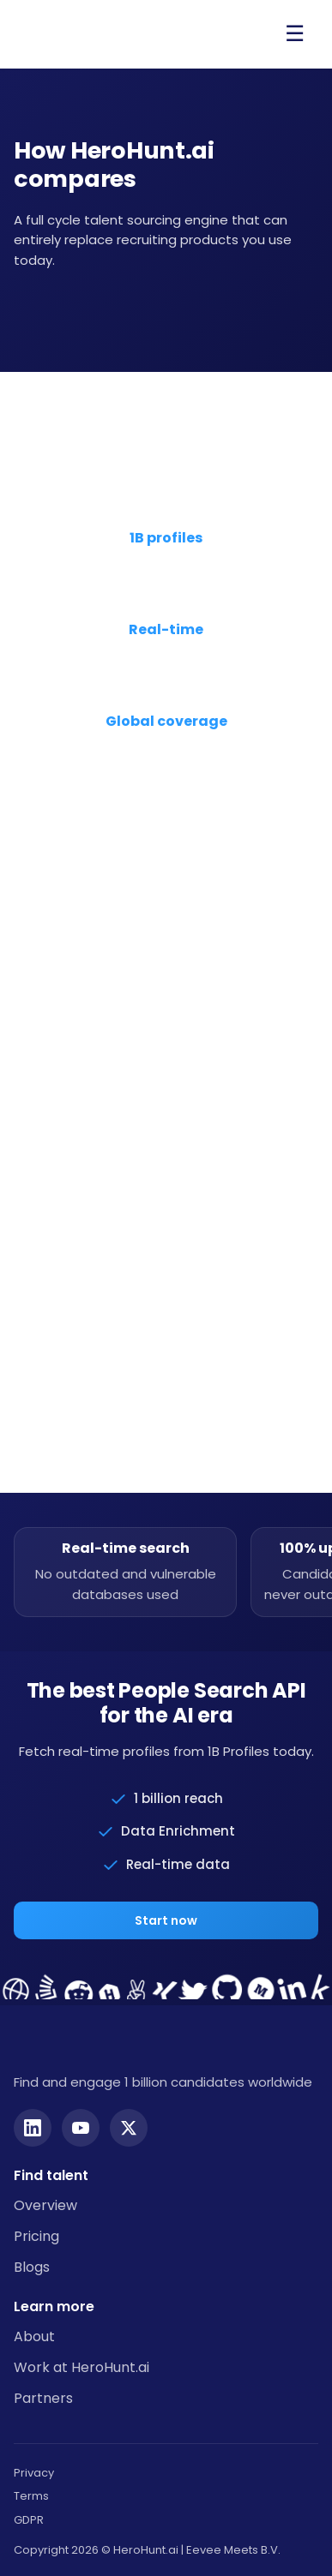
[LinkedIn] (32, 2128)
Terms (31, 2496)
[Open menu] (294, 34)
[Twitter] (129, 2128)
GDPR (29, 2520)
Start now (166, 1920)
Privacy (34, 2473)
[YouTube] (81, 2128)
